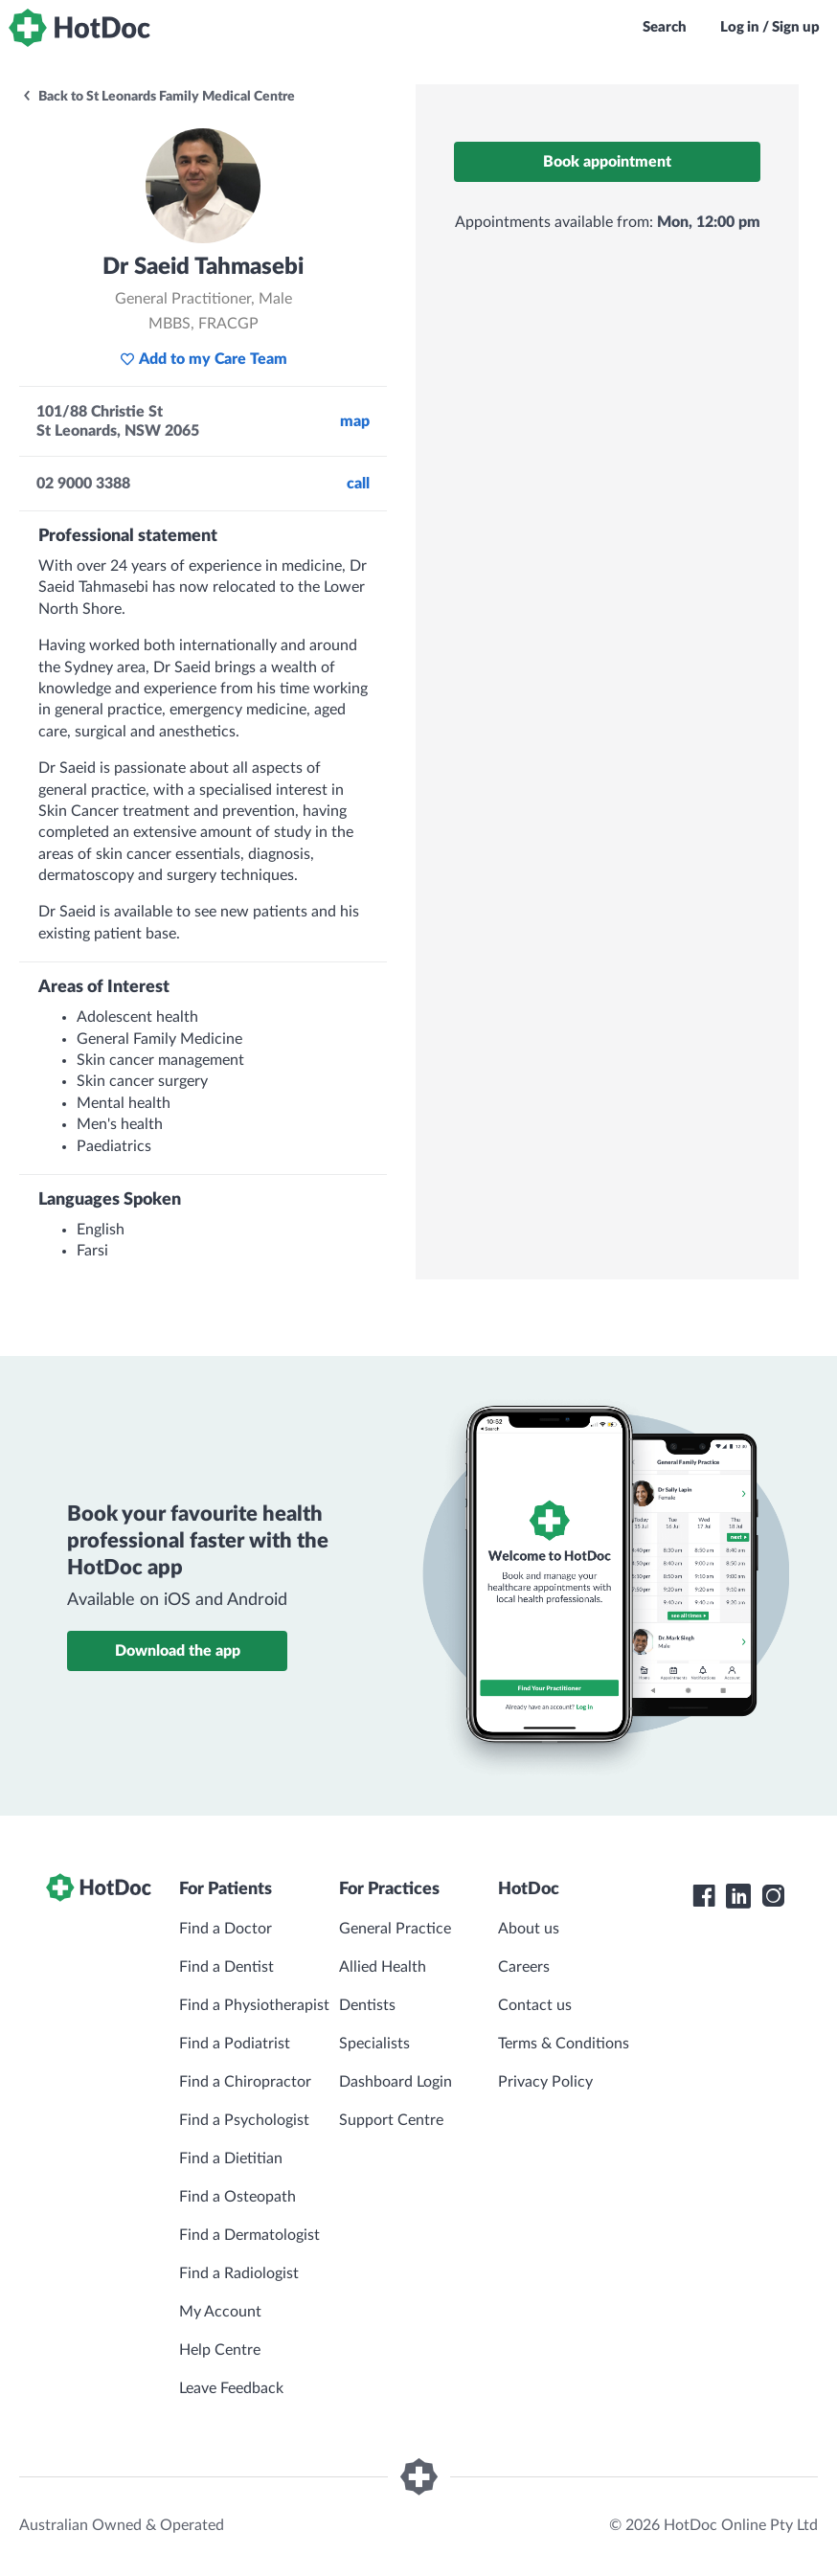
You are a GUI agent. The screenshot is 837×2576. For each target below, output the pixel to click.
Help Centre (219, 2350)
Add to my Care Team (203, 359)
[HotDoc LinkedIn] (738, 1896)
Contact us (535, 2005)
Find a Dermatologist (249, 2235)
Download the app (177, 1651)
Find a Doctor (225, 1928)
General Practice (395, 1928)
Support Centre (391, 2120)
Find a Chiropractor (245, 2082)
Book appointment (607, 161)
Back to (158, 96)
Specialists (374, 2043)
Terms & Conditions (563, 2043)
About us (528, 1928)
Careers (524, 1967)
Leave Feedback (231, 2388)
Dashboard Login (395, 2082)
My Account (220, 2311)
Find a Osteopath (237, 2196)
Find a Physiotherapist (254, 2005)
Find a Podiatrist (234, 2043)
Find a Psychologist (244, 2120)
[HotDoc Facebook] (704, 1896)
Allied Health (382, 1967)
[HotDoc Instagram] (773, 1896)
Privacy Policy (545, 2082)
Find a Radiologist (239, 2273)
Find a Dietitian (231, 2158)
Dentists (367, 2005)
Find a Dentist (226, 1967)
